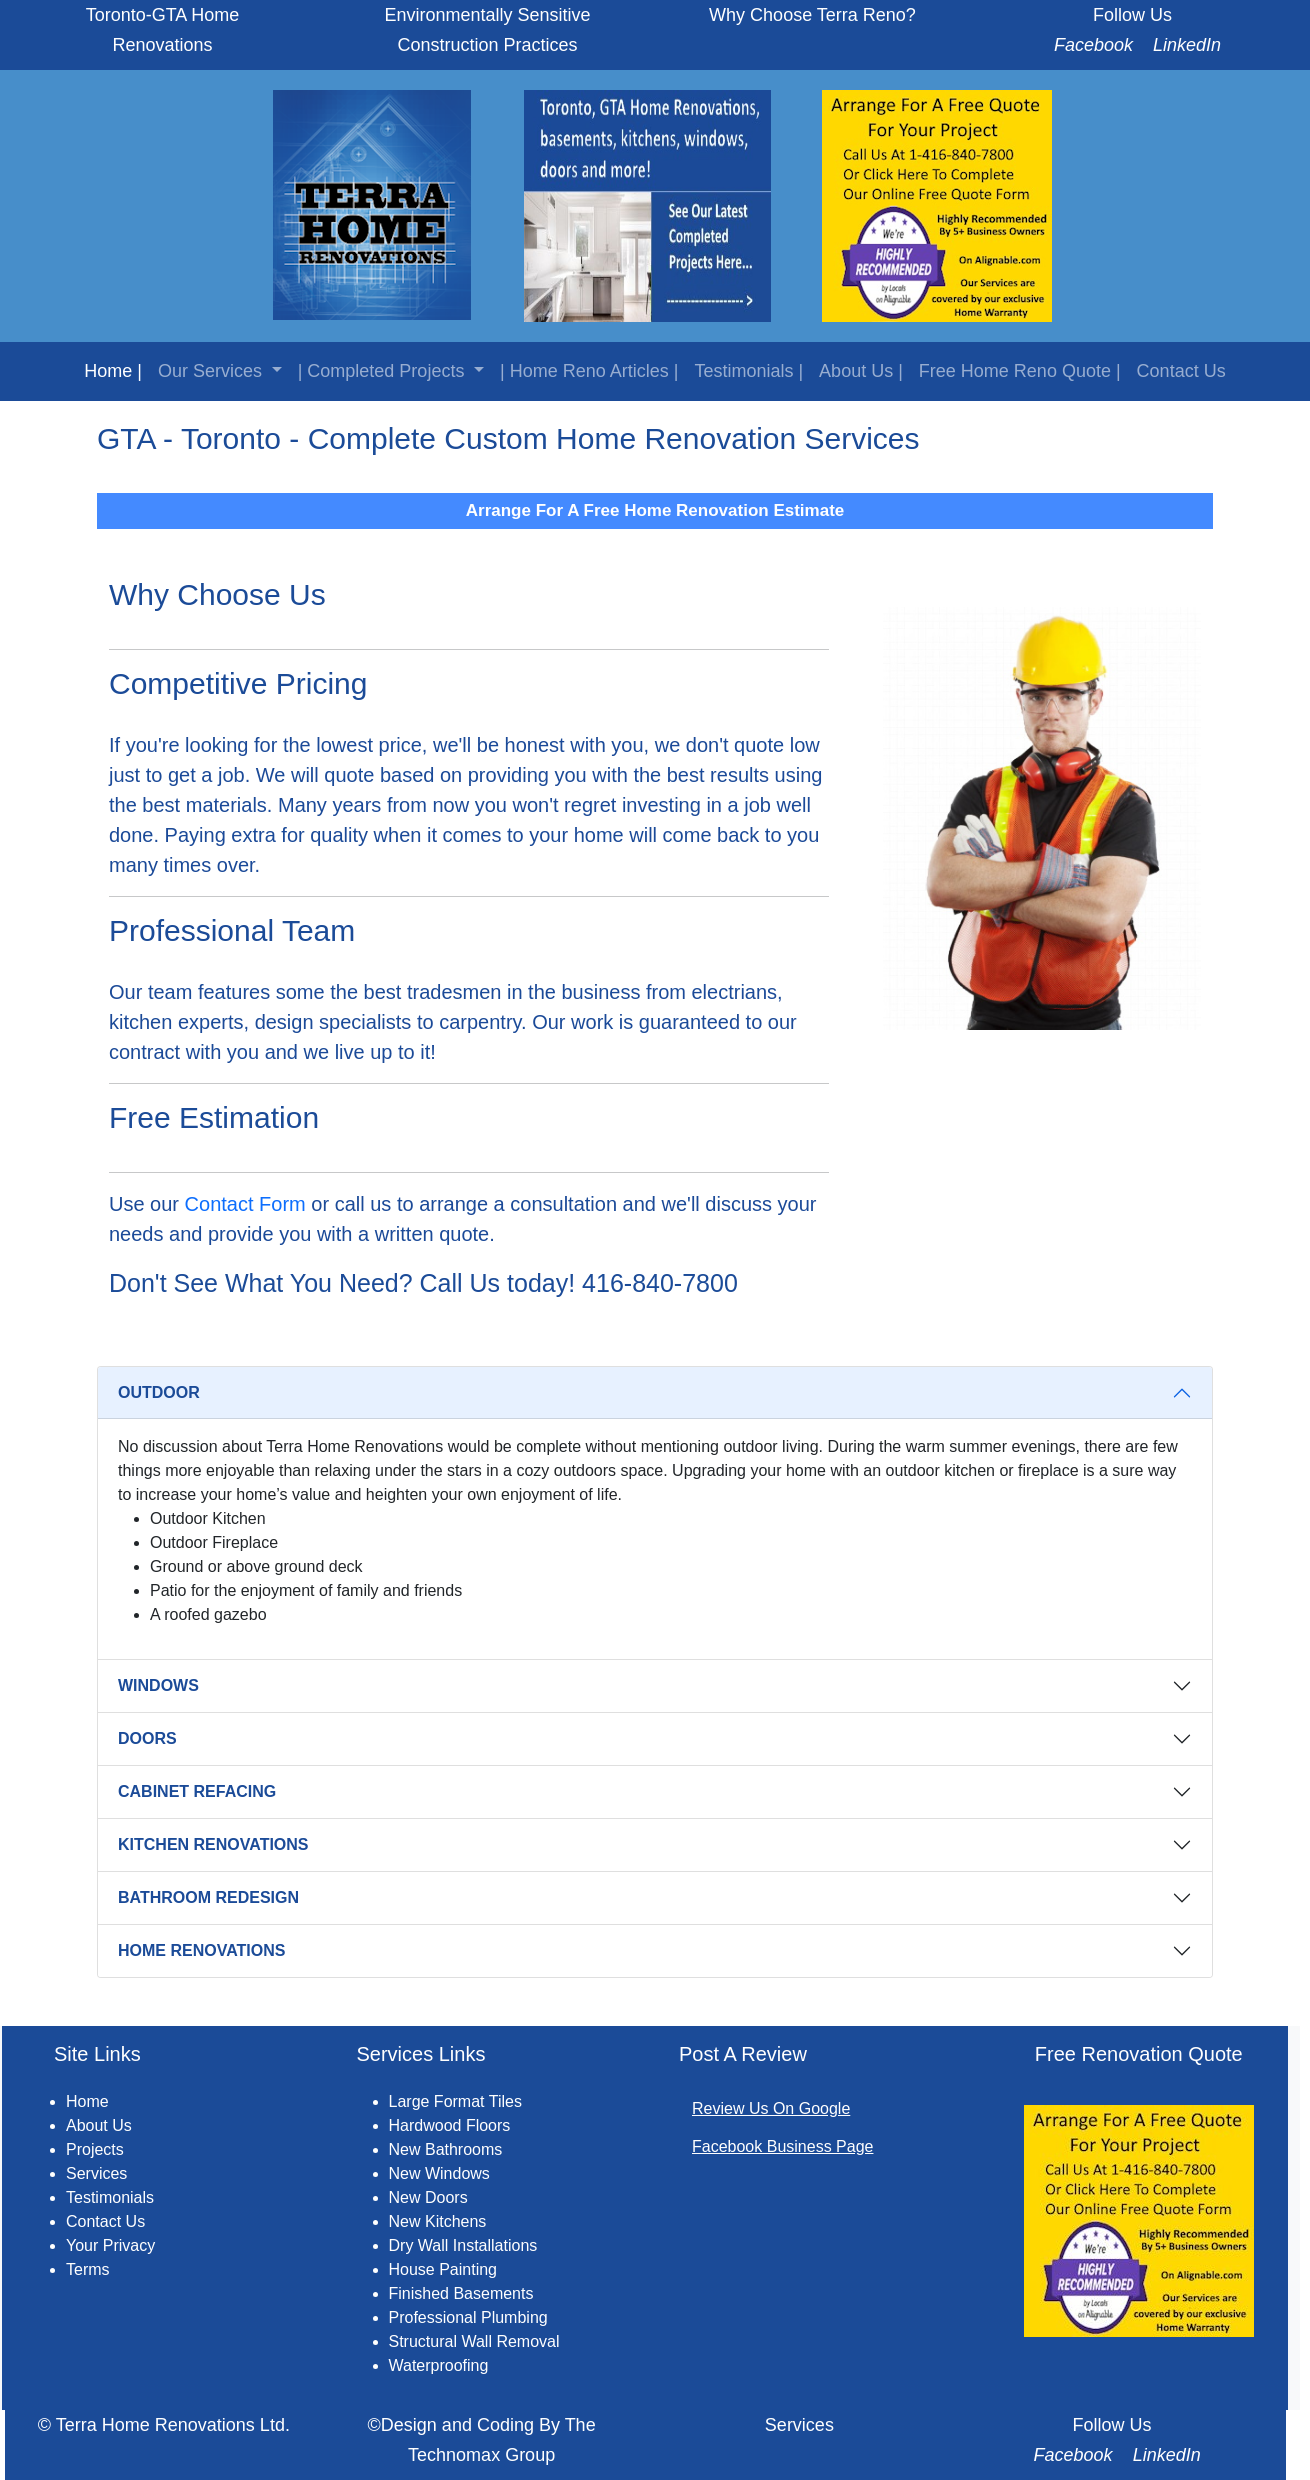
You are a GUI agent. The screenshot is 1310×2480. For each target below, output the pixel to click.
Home (87, 2101)
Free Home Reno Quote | (1020, 371)
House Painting (443, 2269)
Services (96, 2173)
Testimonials (110, 2197)
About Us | (861, 371)
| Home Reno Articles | (589, 371)
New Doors (428, 2197)
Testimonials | (748, 371)
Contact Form (245, 1204)
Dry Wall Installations (463, 2245)
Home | (113, 371)
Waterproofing (439, 2365)
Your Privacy (110, 2245)
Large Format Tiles (455, 2101)
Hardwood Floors (450, 2125)
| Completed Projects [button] (384, 371)
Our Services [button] (212, 371)
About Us (99, 2125)
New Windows (439, 2173)
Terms (88, 2269)
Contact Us (1181, 371)
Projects (95, 2149)
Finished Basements (461, 2293)
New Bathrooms (446, 2149)
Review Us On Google (771, 2108)
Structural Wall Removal (474, 2341)
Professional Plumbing (468, 2317)
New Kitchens (438, 2221)
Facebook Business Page (782, 2146)
